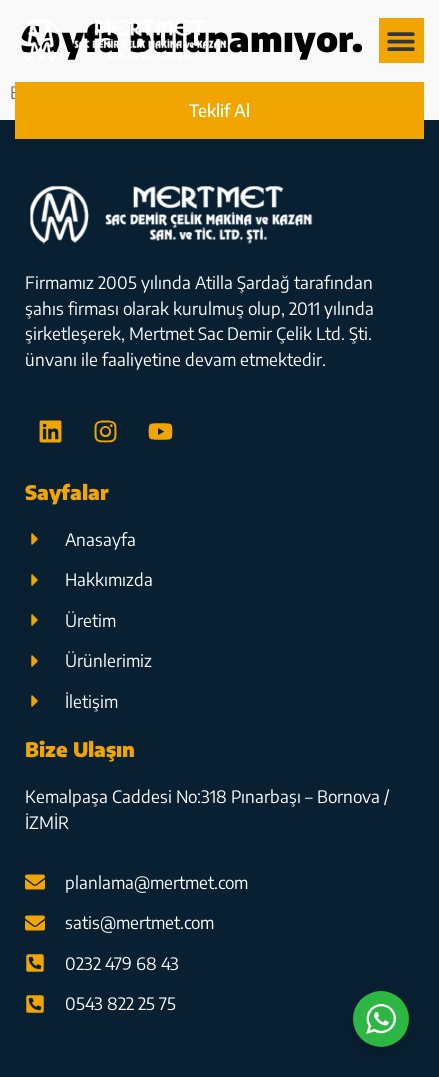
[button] (401, 40)
